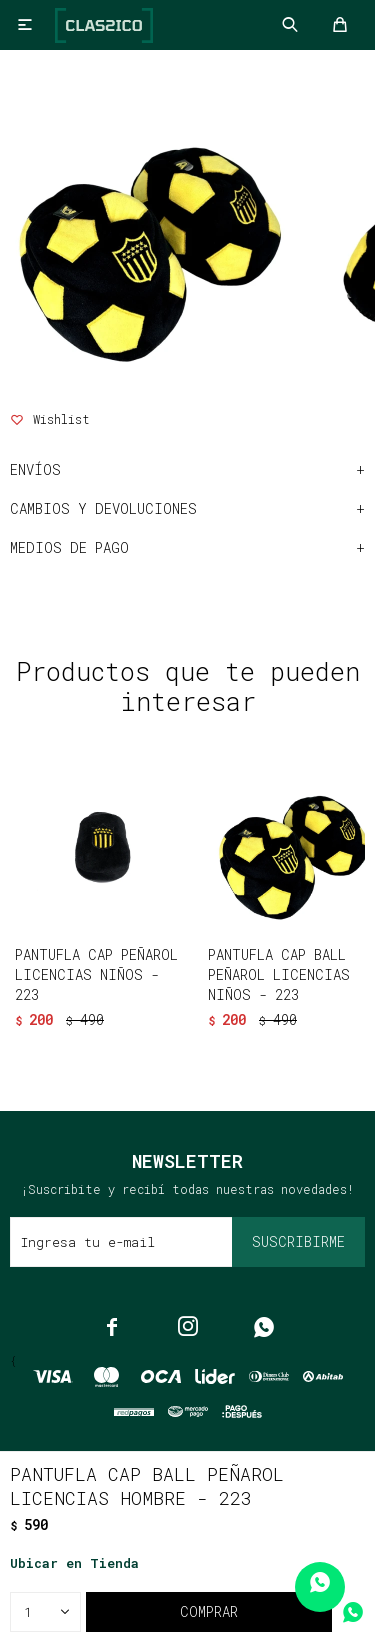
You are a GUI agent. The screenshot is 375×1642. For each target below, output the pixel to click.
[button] (177, 1031)
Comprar (209, 1611)
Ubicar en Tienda (74, 1563)
